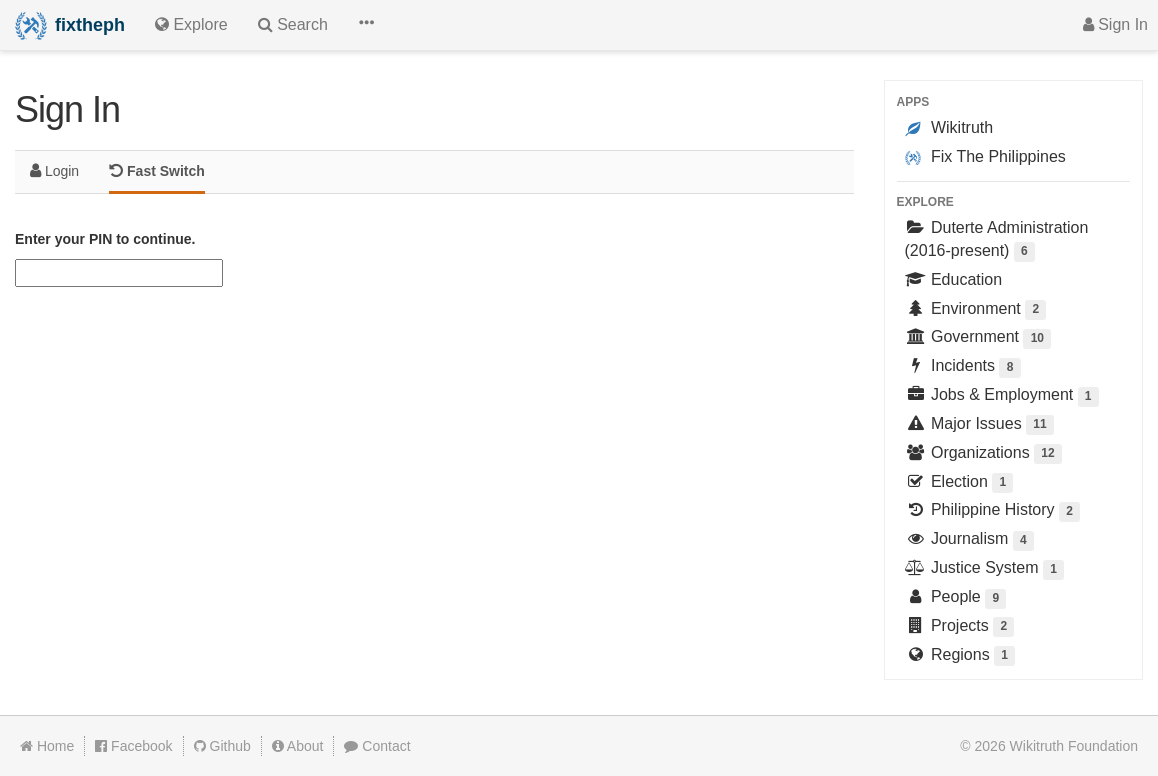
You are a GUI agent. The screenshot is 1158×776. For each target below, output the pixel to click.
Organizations (983, 454)
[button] (366, 25)
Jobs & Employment (1002, 396)
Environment (976, 310)
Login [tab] (54, 170)
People (956, 598)
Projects (960, 627)
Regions (960, 656)
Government (978, 338)
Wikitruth (949, 128)
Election (959, 483)
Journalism (969, 540)
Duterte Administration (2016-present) (997, 240)
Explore (925, 202)
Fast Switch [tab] (157, 170)
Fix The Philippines (985, 157)
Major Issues (979, 425)
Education (954, 279)
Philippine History (993, 511)
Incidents (963, 367)
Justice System (985, 569)
